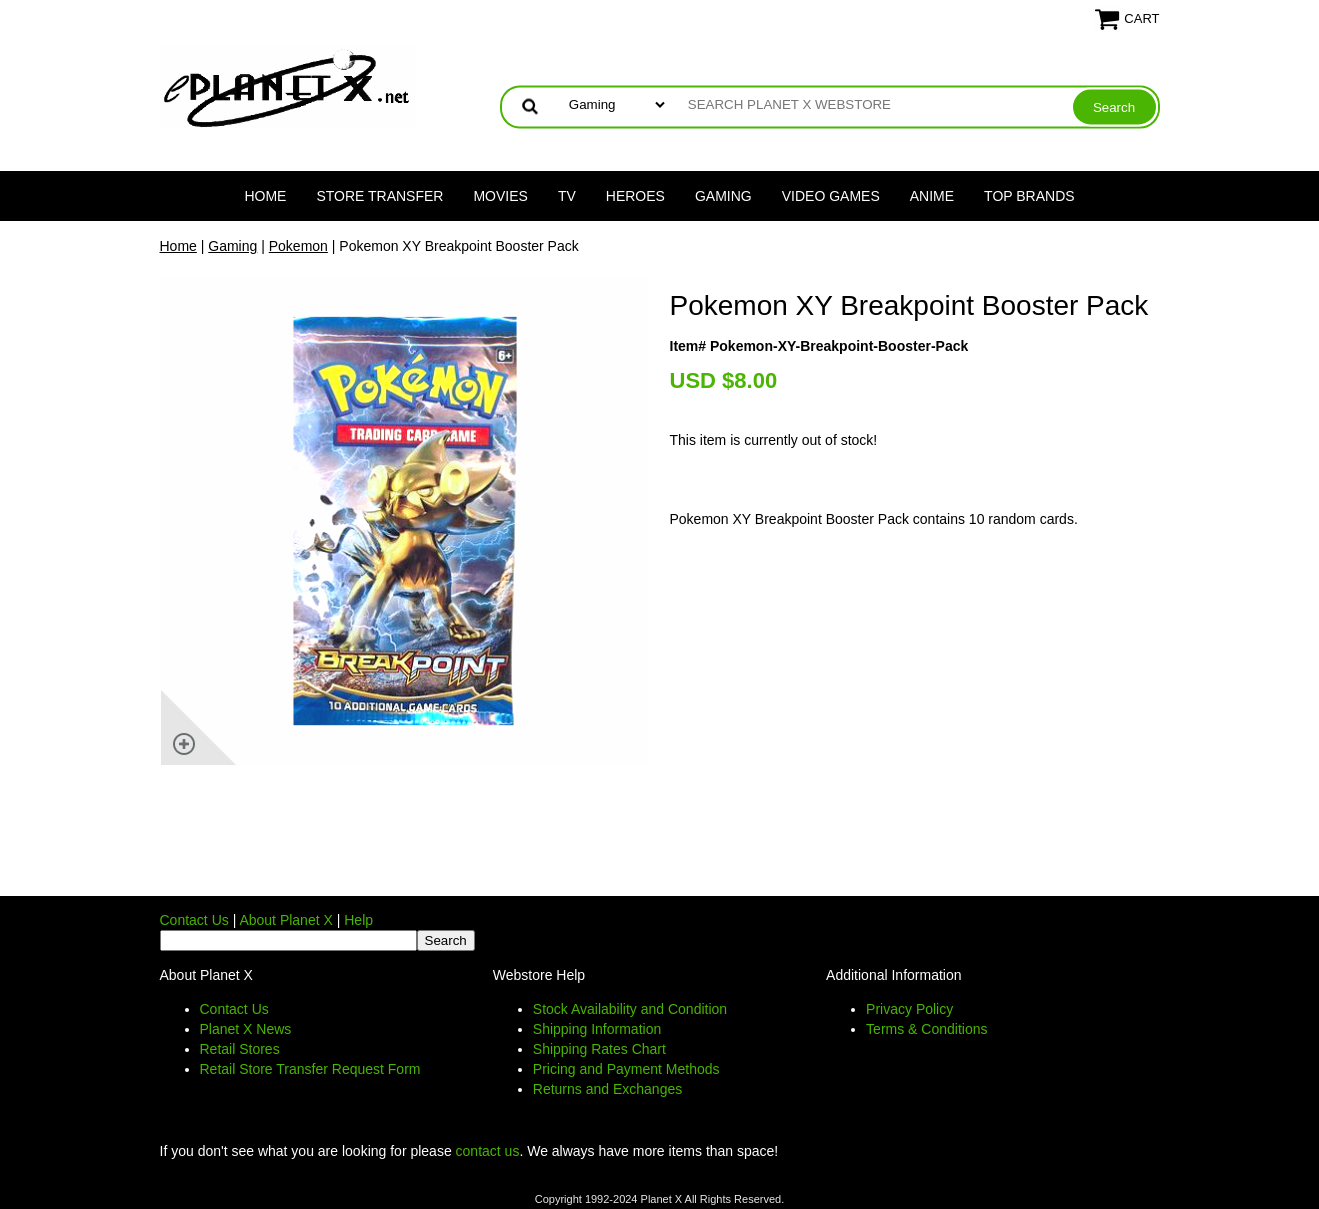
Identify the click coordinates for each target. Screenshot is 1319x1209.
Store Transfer (379, 196)
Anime (932, 196)
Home (265, 196)
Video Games (831, 196)
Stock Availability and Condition (630, 1009)
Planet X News (246, 1029)
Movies (500, 196)
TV (567, 196)
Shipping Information (597, 1029)
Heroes (635, 196)
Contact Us (194, 920)
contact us (488, 1151)
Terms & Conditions (926, 1029)
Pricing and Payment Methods (626, 1069)
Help (358, 920)
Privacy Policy (909, 1009)
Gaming (723, 196)
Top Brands (1029, 196)
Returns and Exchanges (607, 1089)
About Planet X (285, 920)
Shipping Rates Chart (599, 1049)
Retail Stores (240, 1049)
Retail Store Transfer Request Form (310, 1069)
